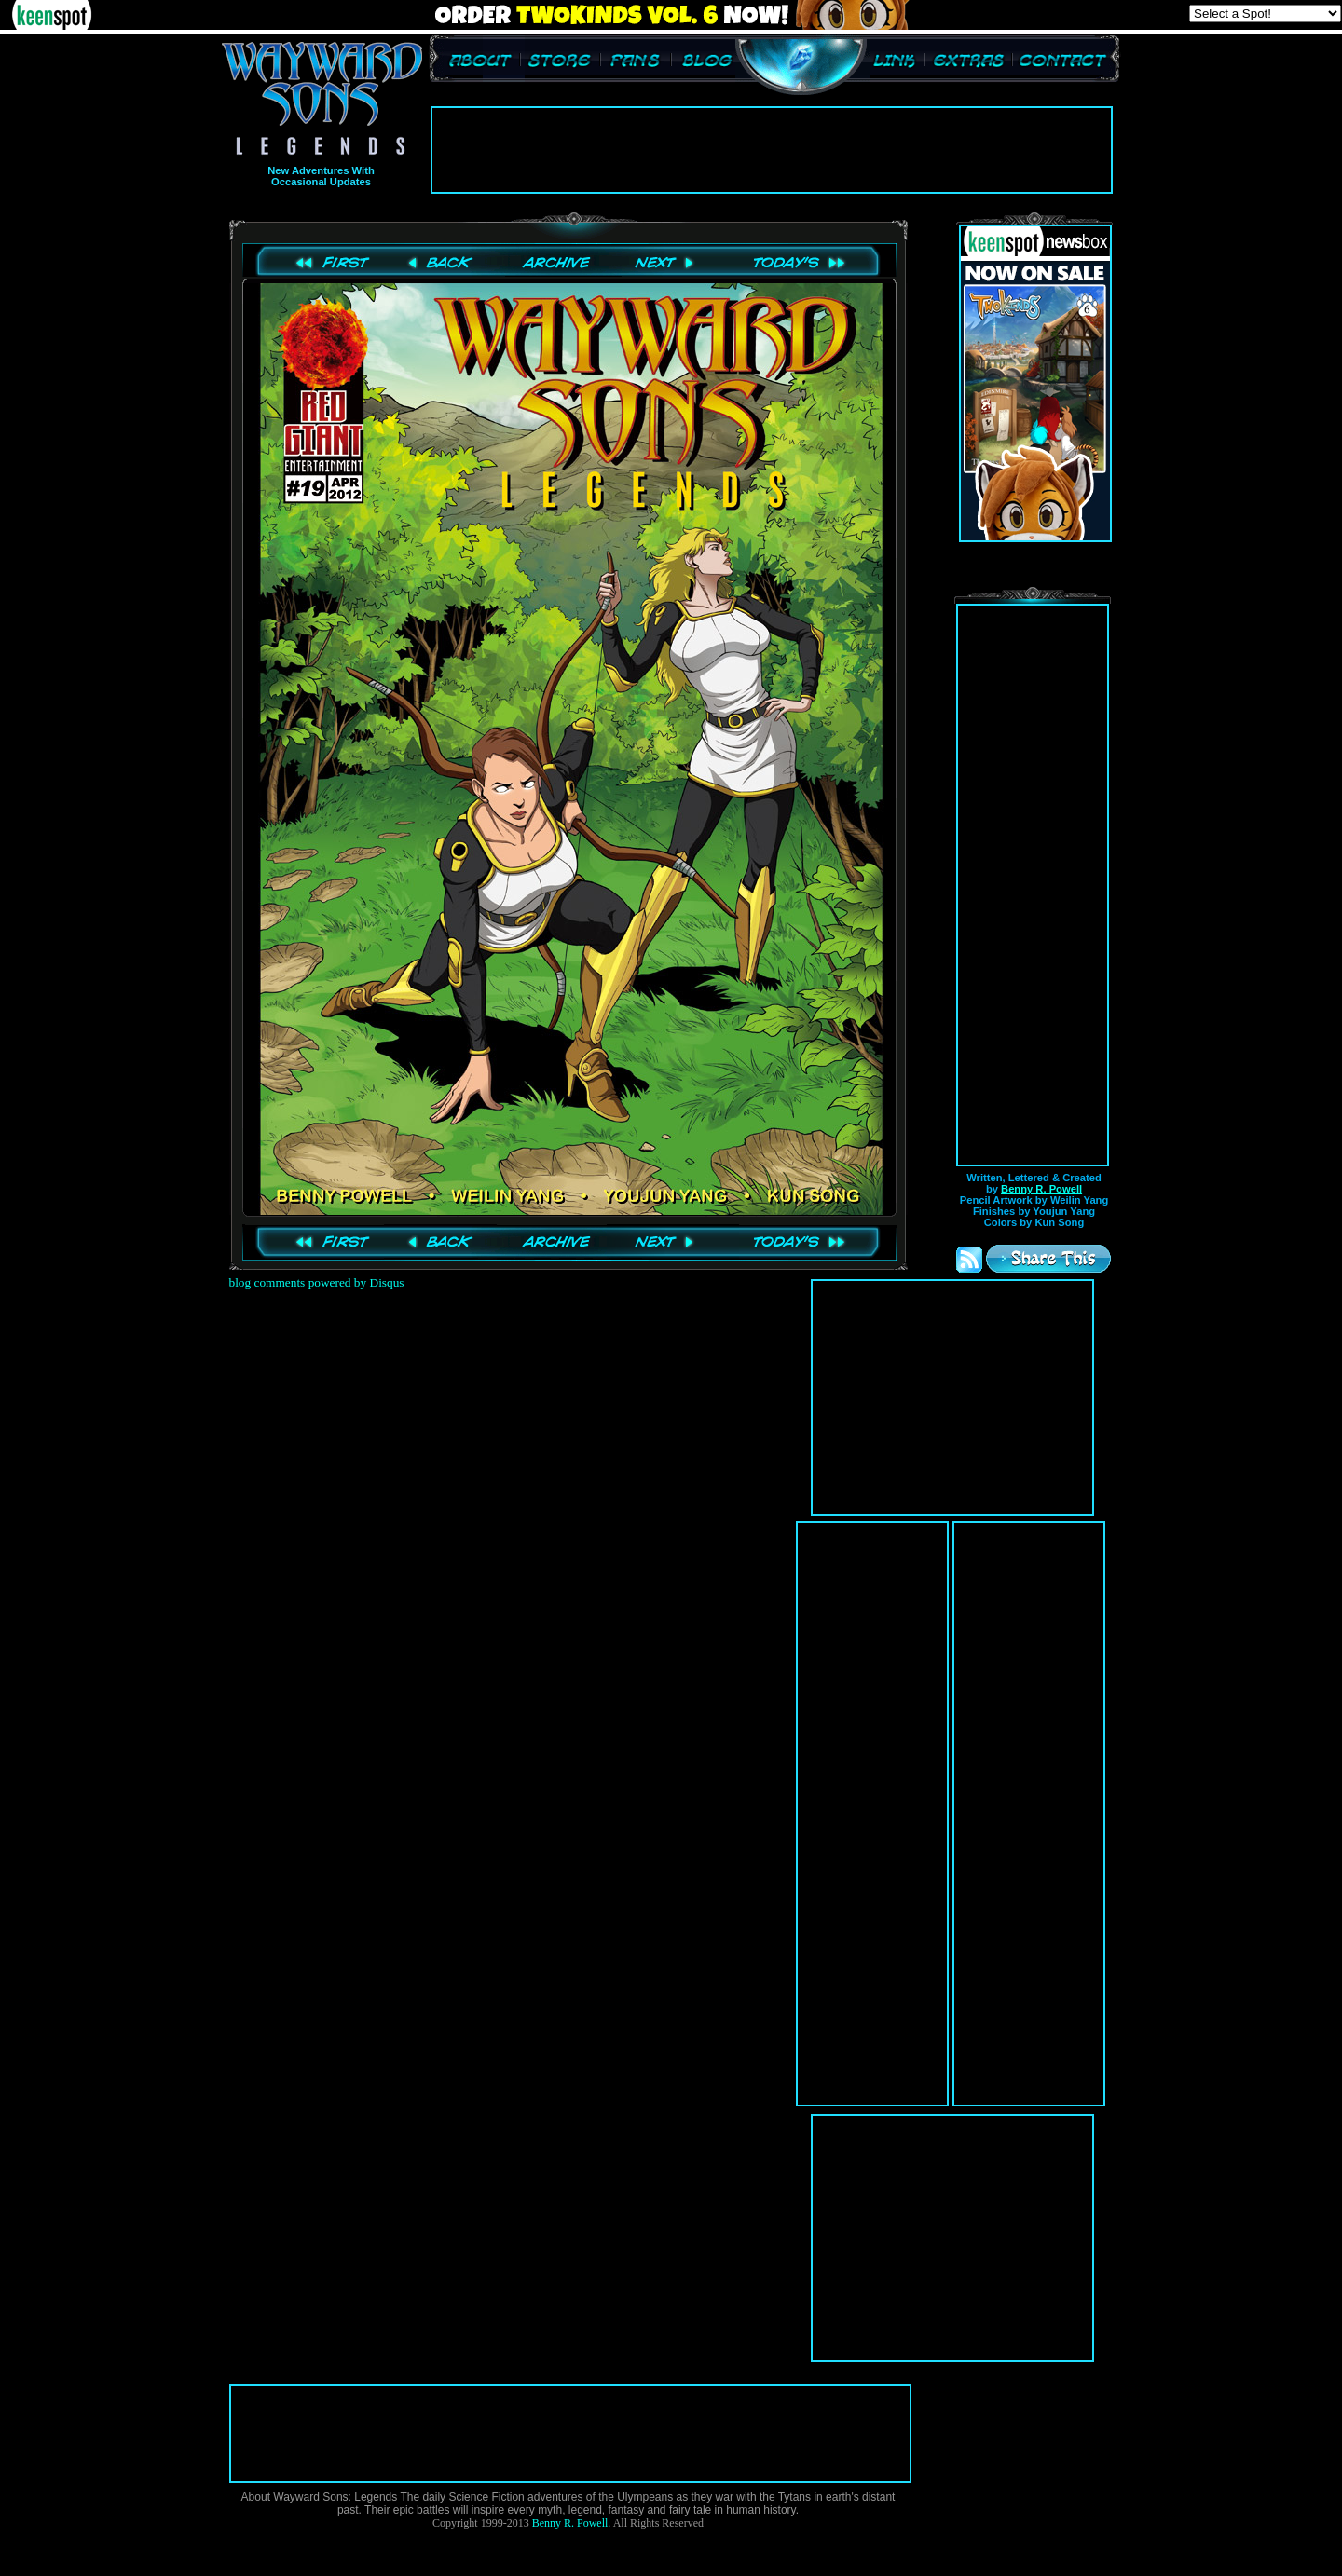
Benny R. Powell (1041, 1188)
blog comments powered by (316, 1282)
